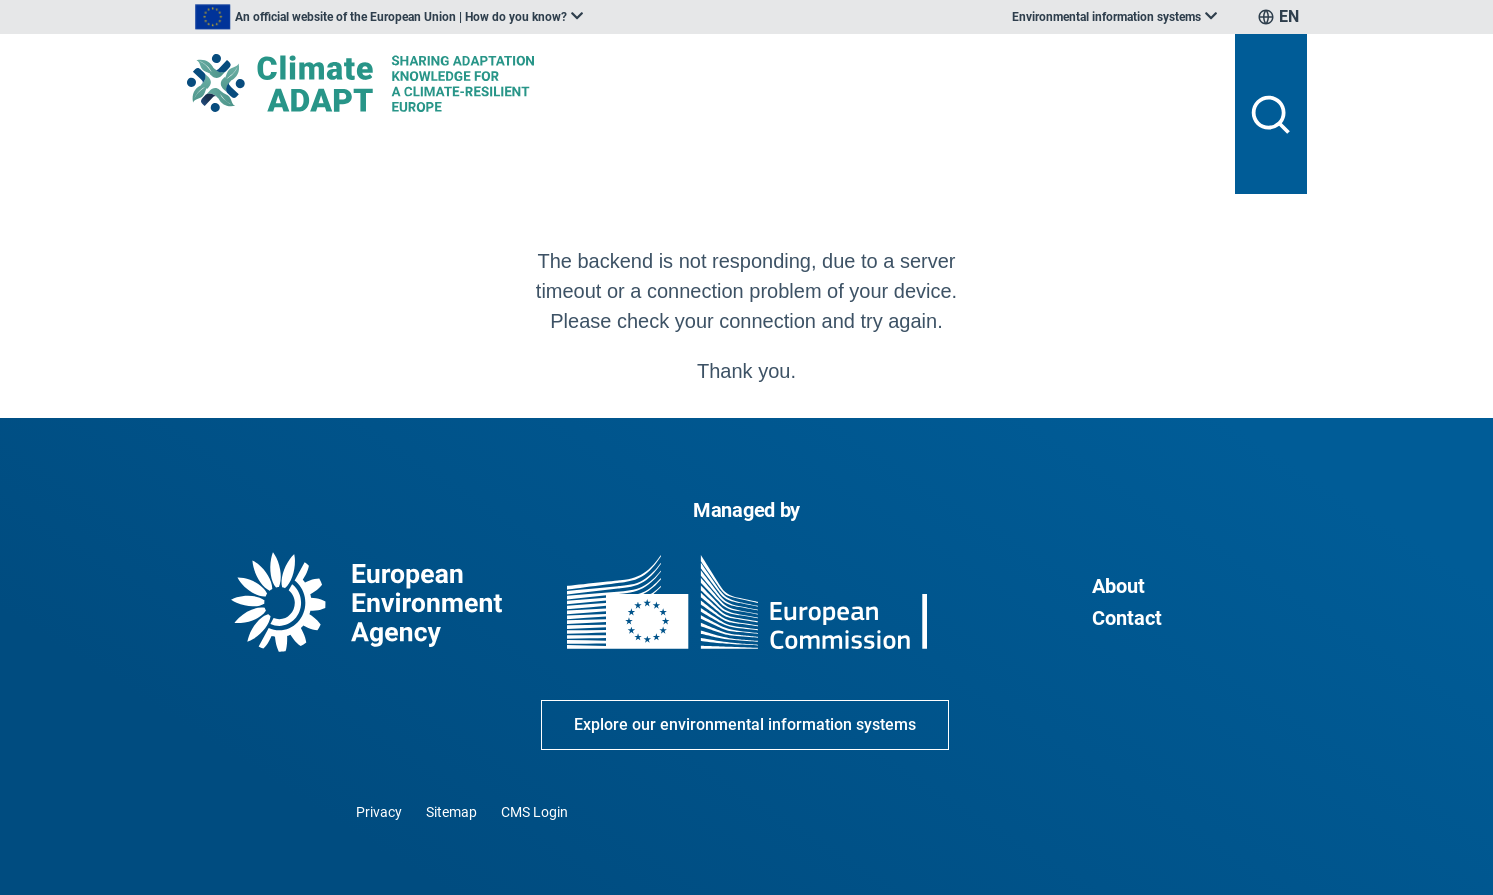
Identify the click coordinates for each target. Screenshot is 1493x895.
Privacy (379, 812)
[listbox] (389, 17)
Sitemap (451, 812)
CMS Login (534, 812)
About (1118, 586)
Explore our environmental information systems (745, 724)
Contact (1127, 618)
